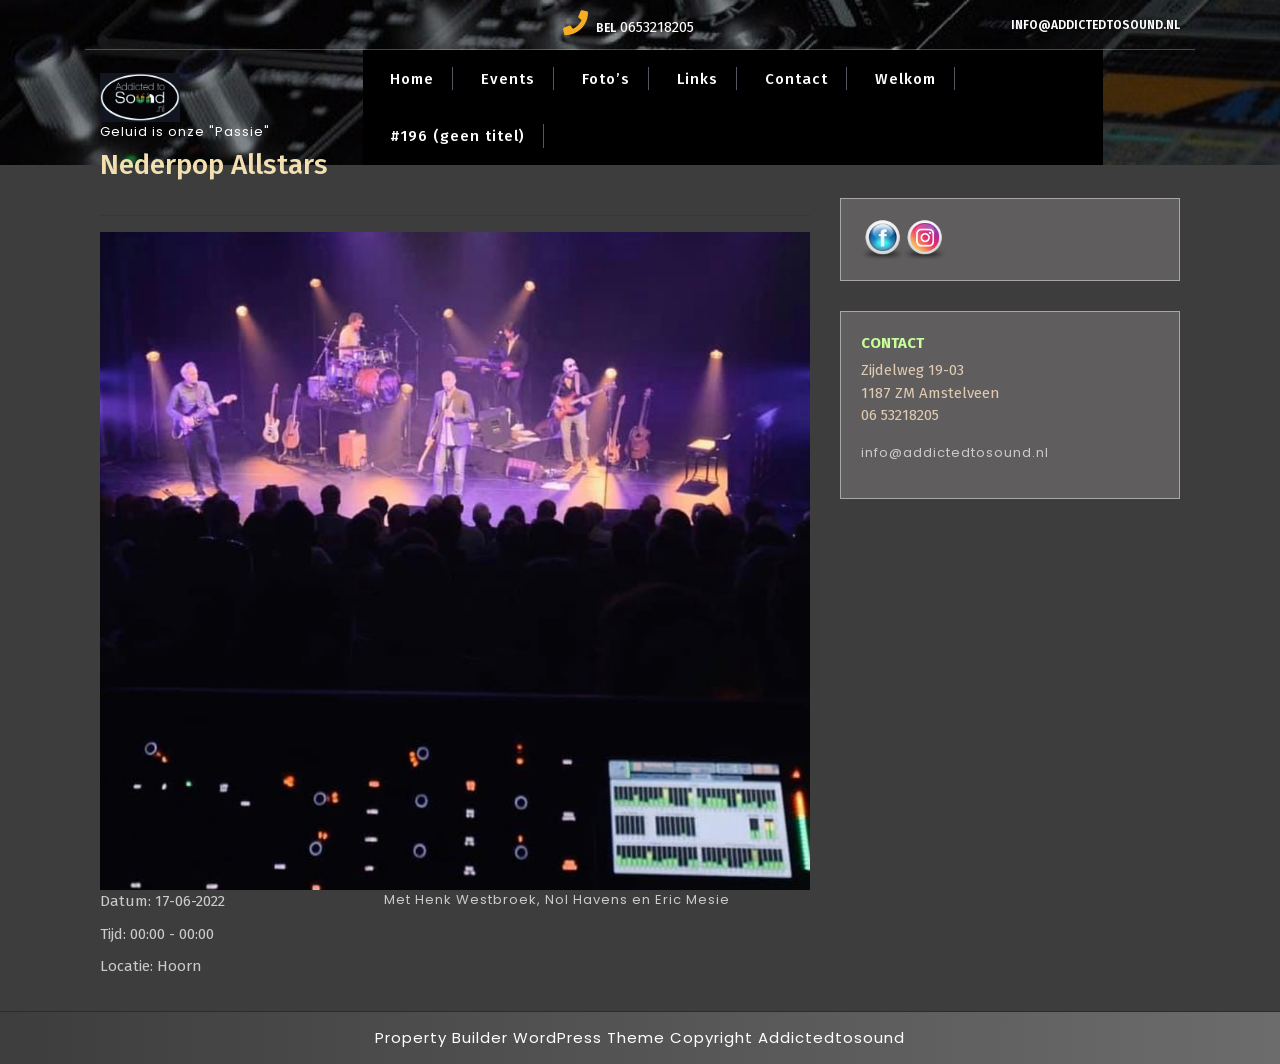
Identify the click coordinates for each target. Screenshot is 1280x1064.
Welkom (905, 79)
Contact (796, 79)
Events (508, 79)
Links (697, 79)
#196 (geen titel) (457, 136)
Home (412, 79)
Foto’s (606, 79)
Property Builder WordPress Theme (520, 1037)
